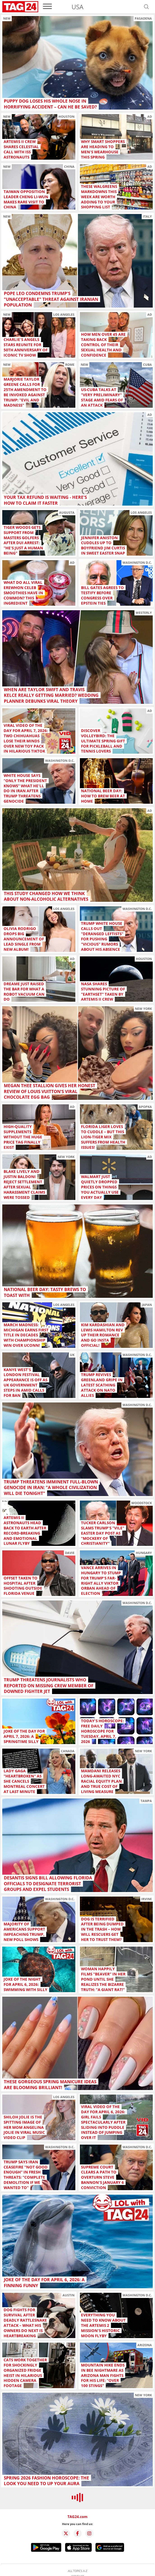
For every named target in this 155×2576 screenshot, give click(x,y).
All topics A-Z (77, 2571)
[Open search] (146, 7)
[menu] (47, 6)
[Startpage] (20, 6)
